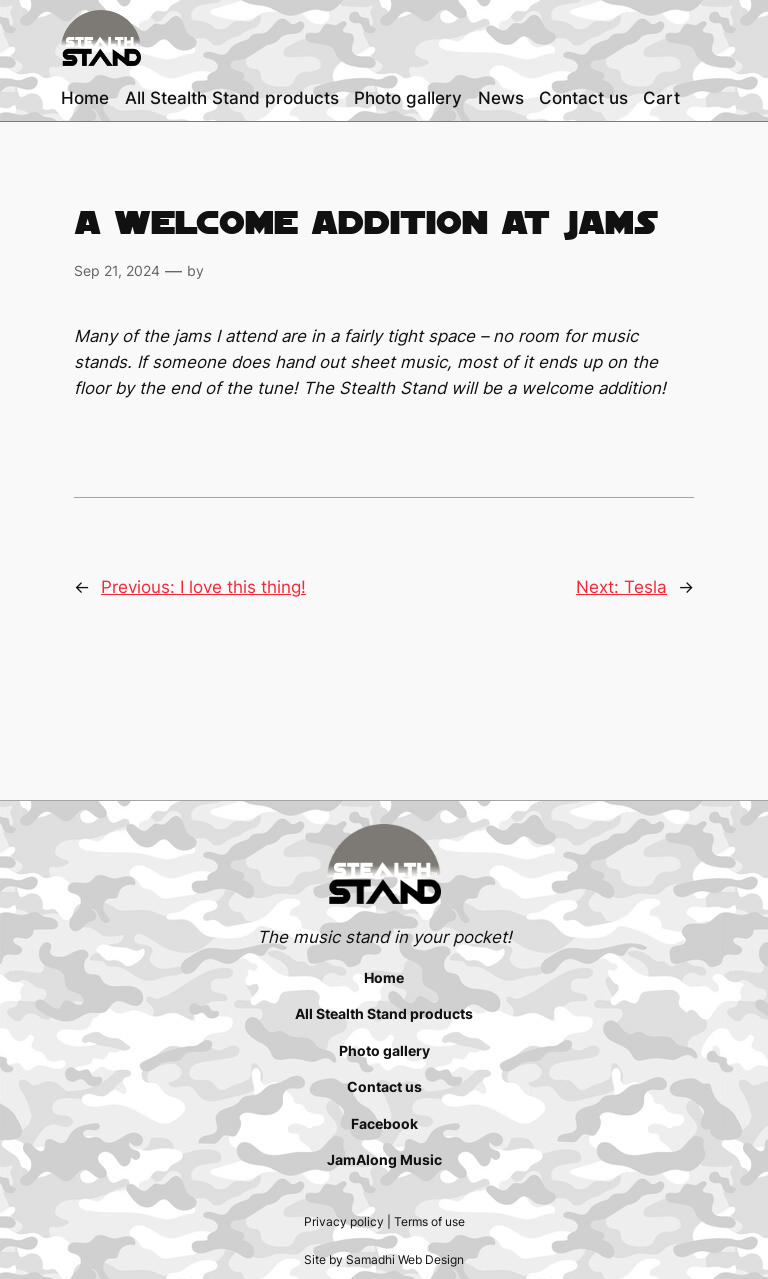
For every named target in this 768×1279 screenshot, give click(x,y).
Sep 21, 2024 (117, 270)
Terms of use (429, 1221)
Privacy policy (344, 1221)
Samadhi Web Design (405, 1259)
